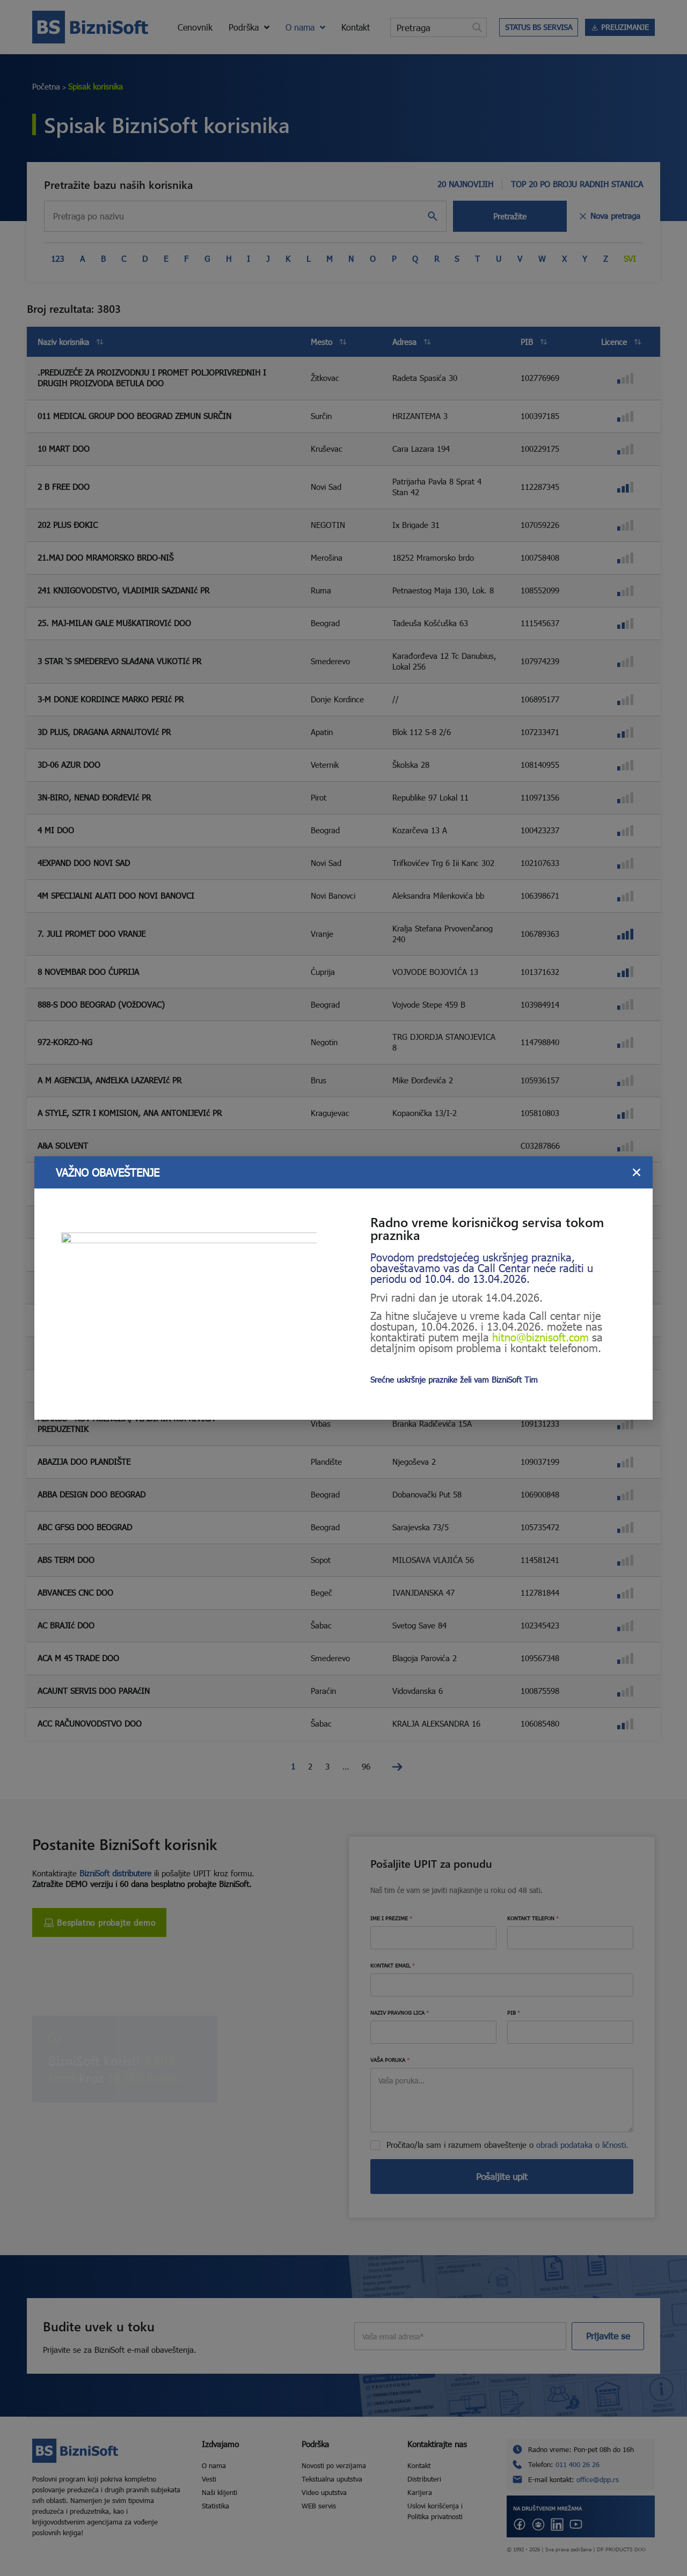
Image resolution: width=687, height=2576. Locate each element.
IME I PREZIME (391, 1918)
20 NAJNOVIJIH (465, 184)
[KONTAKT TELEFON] (570, 1937)
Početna (46, 86)
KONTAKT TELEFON (533, 1918)
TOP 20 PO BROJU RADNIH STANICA (577, 184)
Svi (630, 258)
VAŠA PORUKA (390, 2060)
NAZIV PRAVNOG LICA (399, 2012)
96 (366, 1766)
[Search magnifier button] (477, 27)
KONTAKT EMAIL (392, 1965)
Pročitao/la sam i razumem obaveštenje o (507, 2144)
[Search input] (430, 27)
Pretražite (510, 216)
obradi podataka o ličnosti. (582, 2144)
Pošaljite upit (502, 2176)
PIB (513, 2012)
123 (57, 258)
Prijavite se (608, 2336)
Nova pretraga (609, 216)
